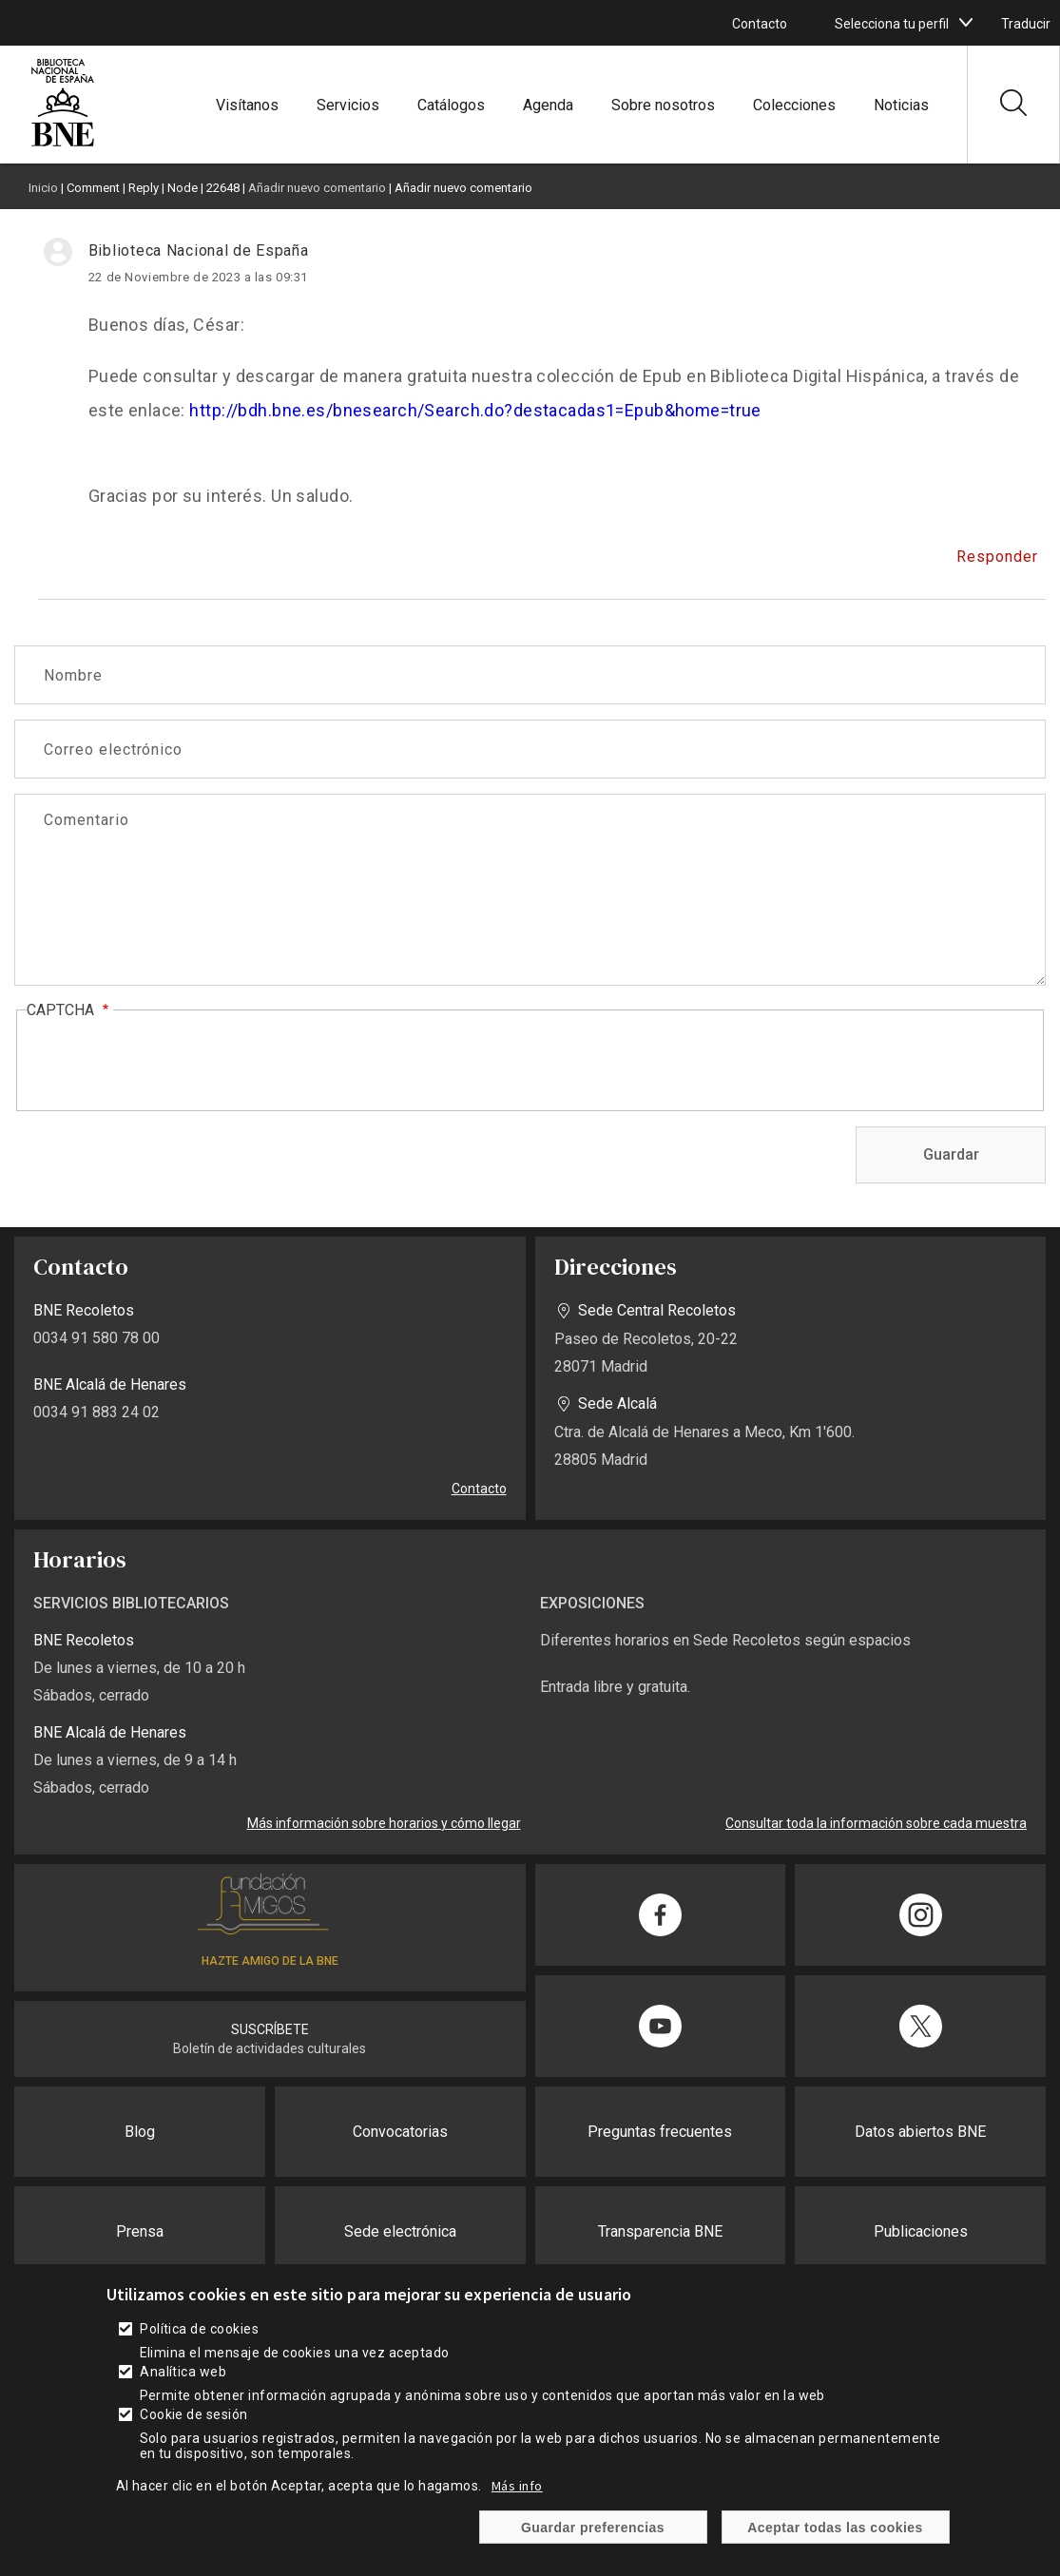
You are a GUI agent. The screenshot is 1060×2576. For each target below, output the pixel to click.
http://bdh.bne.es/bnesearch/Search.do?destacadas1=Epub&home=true (475, 410)
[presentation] (171, 1062)
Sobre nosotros (663, 105)
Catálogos (451, 105)
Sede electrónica (400, 2231)
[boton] (966, 22)
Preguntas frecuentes (660, 2132)
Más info (517, 2485)
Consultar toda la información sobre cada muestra (876, 1823)
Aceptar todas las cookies (835, 2527)
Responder (997, 557)
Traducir (1025, 23)
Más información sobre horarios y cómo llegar (384, 1823)
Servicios (348, 105)
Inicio (43, 188)
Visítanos (247, 105)
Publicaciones (921, 2231)
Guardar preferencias (593, 2527)
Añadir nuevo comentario (317, 188)
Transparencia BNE (660, 2231)
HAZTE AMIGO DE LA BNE (270, 1961)
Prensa (140, 2231)
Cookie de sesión (194, 2414)
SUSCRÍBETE (270, 2029)
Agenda (548, 105)
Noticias (901, 105)
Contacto (759, 23)
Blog (140, 2132)
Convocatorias (400, 2132)
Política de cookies (199, 2328)
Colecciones (794, 105)
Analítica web (183, 2371)
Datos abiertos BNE (920, 2132)
